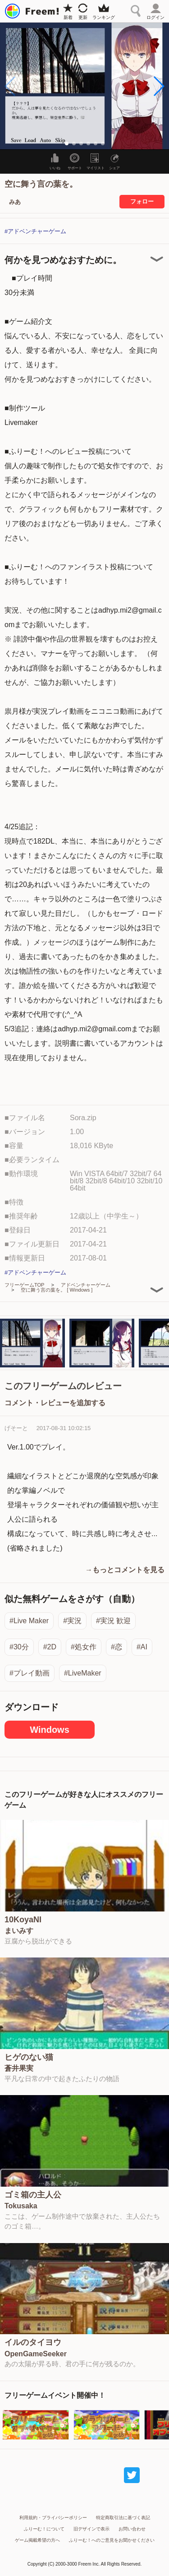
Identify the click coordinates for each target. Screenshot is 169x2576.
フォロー (142, 201)
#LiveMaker (82, 1673)
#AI (142, 1647)
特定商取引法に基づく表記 (123, 2517)
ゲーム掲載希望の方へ (37, 2540)
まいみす (19, 1930)
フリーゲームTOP (24, 1285)
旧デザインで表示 (91, 2528)
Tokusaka (21, 2206)
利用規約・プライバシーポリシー (53, 2517)
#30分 (19, 1647)
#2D (49, 1647)
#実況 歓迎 (113, 1621)
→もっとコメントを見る (124, 1570)
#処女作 (83, 1647)
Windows (49, 1730)
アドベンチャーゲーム (85, 1285)
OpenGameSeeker (36, 2354)
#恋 (116, 1647)
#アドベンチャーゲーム (35, 231)
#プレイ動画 (29, 1673)
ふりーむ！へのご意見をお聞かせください (112, 2540)
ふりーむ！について (44, 2528)
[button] (158, 86)
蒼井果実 (19, 2068)
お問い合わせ (132, 2528)
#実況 (72, 1621)
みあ (15, 202)
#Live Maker (29, 1621)
